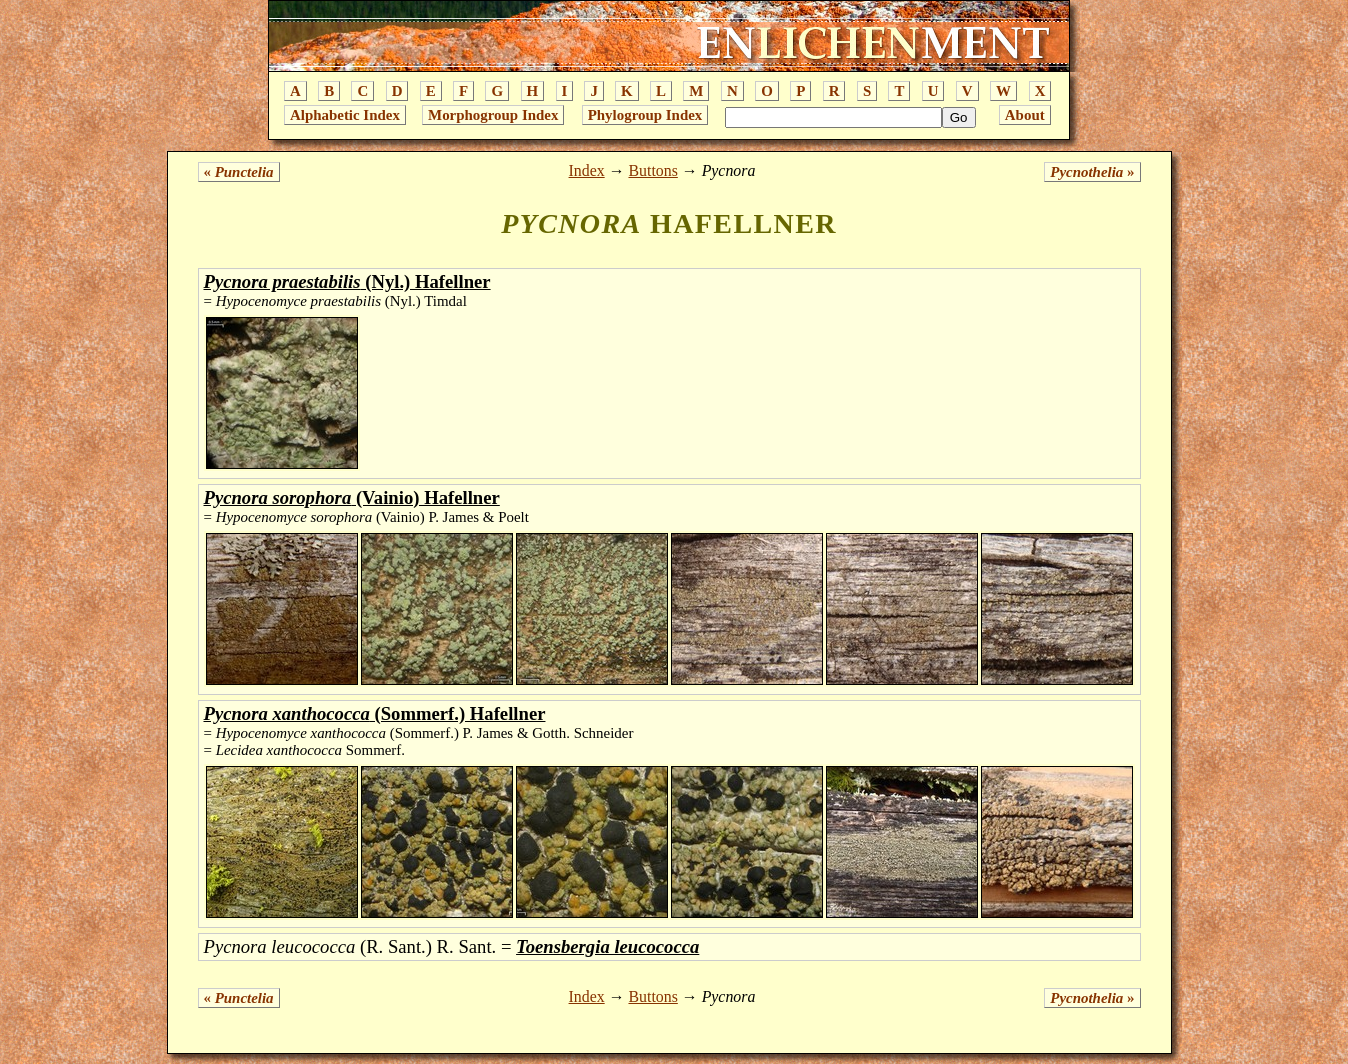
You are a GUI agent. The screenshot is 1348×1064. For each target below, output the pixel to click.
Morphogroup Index (493, 115)
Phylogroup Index (645, 115)
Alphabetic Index (345, 115)
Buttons (652, 170)
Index (587, 170)
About (1025, 115)
